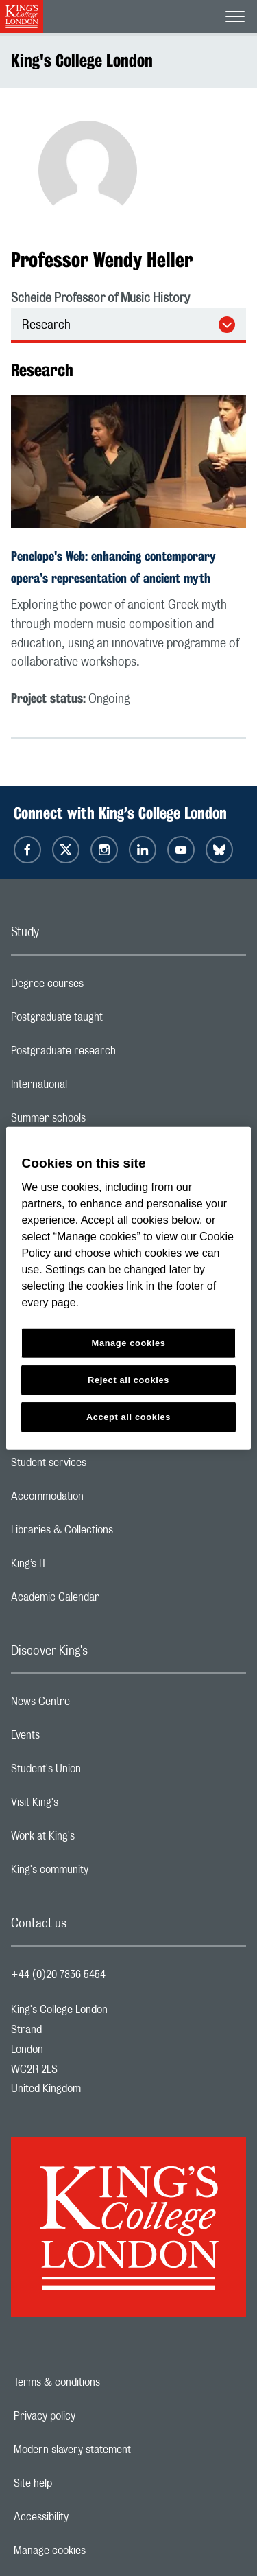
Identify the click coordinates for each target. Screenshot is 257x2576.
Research (46, 325)
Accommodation (102, 1500)
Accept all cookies (128, 1417)
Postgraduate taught (111, 1021)
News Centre (95, 1705)
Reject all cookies (128, 1380)
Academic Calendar (109, 1601)
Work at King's (97, 1839)
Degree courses (102, 987)
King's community (104, 1873)
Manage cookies (97, 2550)
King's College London (82, 60)
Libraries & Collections (116, 1533)
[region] (128, 1288)
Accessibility (88, 2516)
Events (80, 1739)
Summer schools (103, 1121)
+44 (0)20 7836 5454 (58, 1974)
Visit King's (89, 1806)
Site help (80, 2483)
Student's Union (100, 1772)
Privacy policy (92, 2416)
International (93, 1088)
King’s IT (83, 1567)
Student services (103, 1466)
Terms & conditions (104, 2382)
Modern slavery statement (119, 2449)
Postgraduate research (118, 1054)
